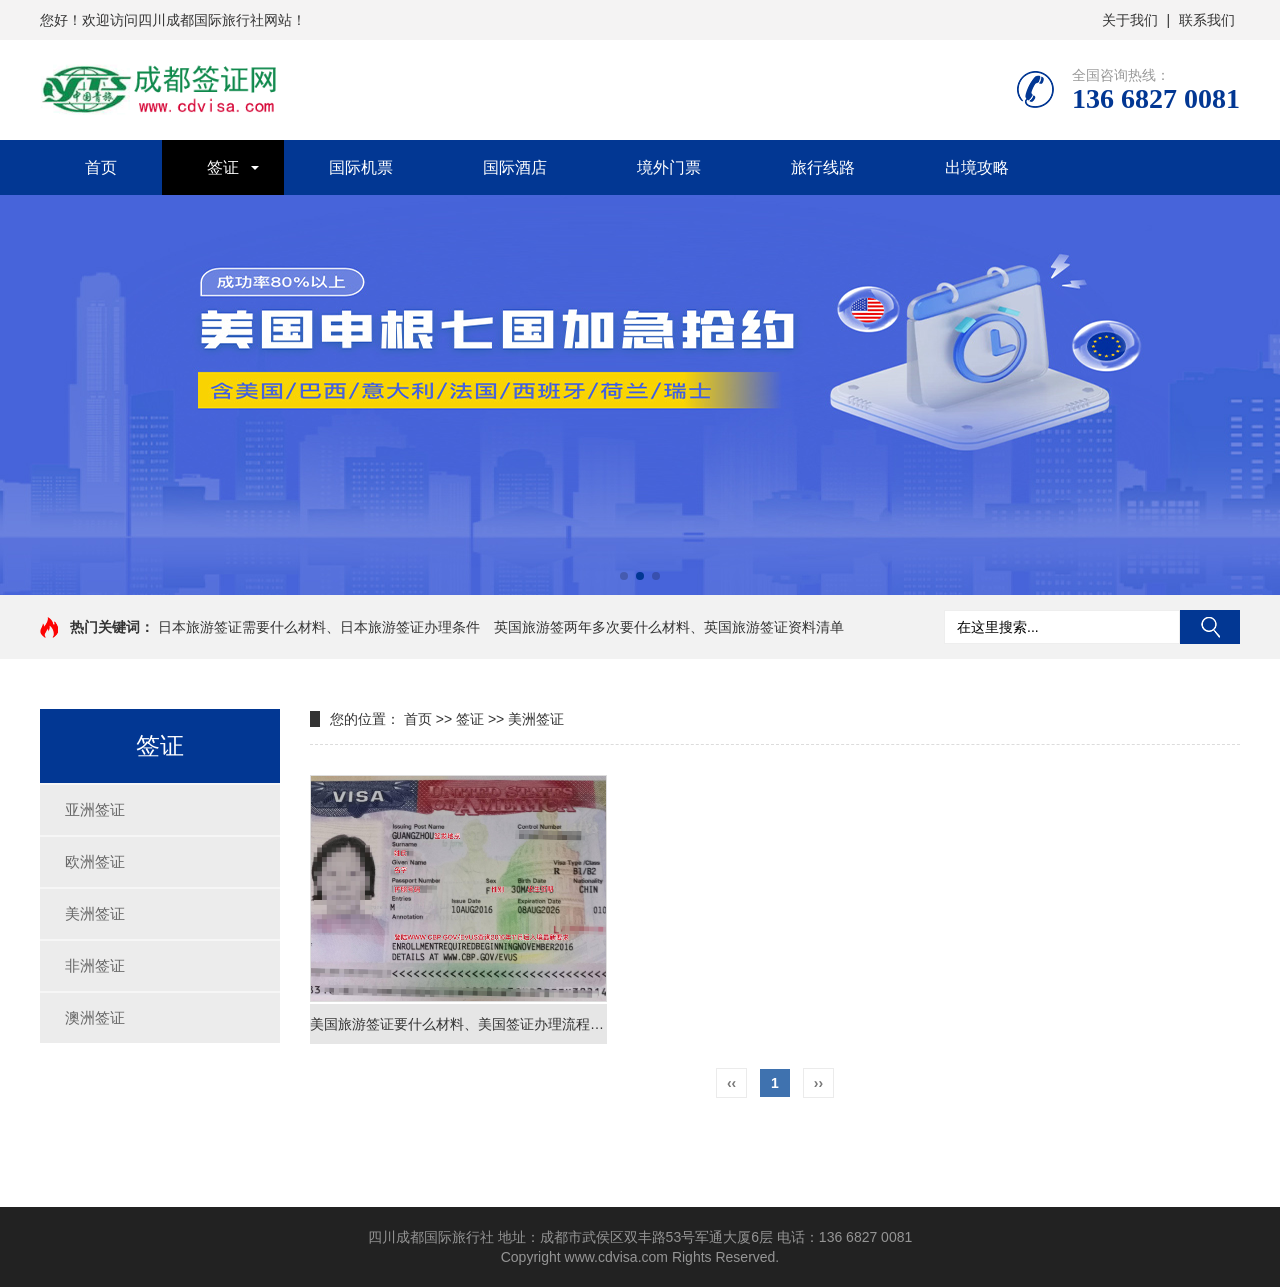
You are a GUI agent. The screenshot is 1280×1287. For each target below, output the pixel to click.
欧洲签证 (95, 861)
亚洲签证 (95, 809)
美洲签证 (95, 913)
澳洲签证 (95, 1017)
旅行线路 (823, 167)
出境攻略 (977, 167)
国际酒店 (515, 167)
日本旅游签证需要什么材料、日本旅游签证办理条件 (319, 627)
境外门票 (669, 167)
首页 (101, 167)
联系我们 (1207, 20)
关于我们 (1130, 20)
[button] (624, 576)
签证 (223, 167)
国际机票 (361, 167)
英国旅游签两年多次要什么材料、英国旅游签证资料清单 (669, 627)
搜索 (1210, 627)
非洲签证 (95, 965)
